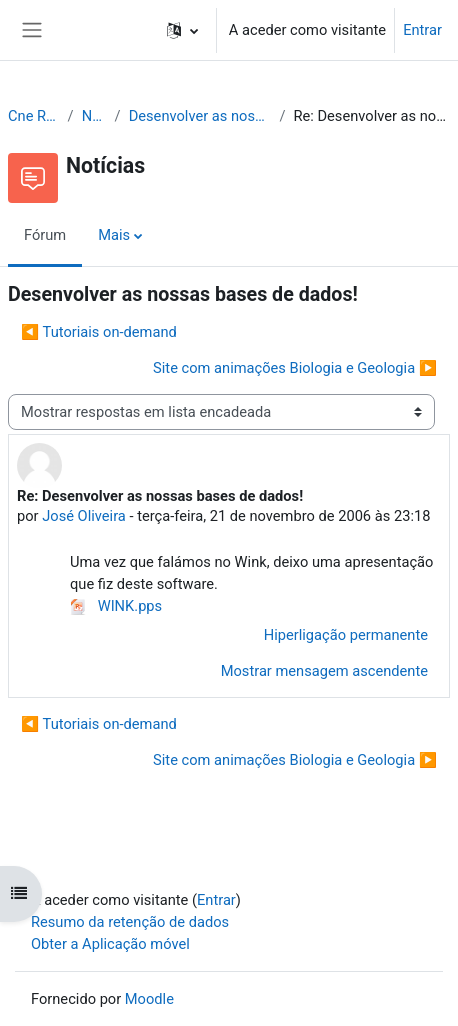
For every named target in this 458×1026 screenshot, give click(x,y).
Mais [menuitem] (114, 235)
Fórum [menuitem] (45, 235)
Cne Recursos (34, 116)
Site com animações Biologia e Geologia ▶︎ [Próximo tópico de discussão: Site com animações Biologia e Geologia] (295, 368)
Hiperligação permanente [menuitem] (346, 635)
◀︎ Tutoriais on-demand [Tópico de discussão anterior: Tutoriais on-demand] (99, 332)
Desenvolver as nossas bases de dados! (200, 116)
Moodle (149, 999)
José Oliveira (84, 516)
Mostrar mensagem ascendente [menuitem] (324, 671)
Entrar (422, 30)
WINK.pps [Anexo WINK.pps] (116, 606)
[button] (182, 30)
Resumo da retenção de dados (130, 922)
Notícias (94, 116)
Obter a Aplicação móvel (110, 944)
